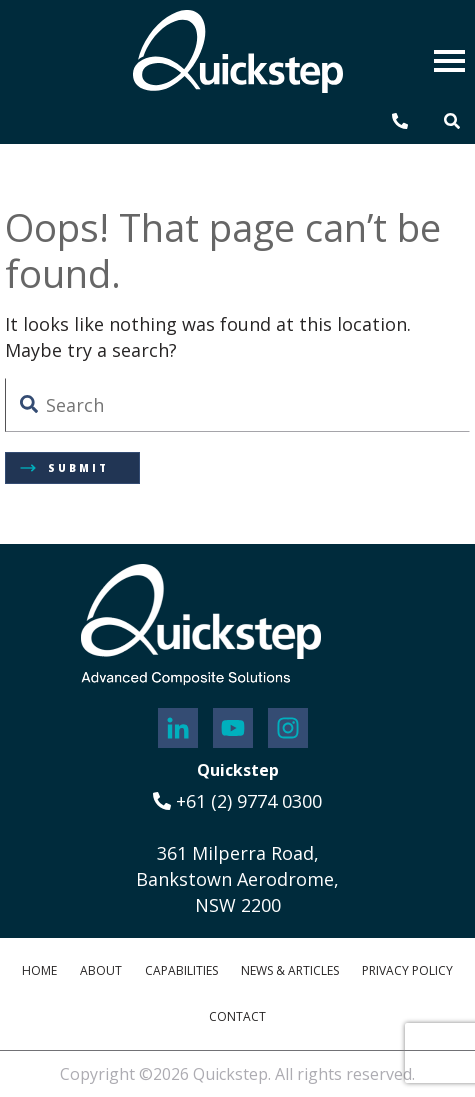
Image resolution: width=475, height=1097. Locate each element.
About (101, 970)
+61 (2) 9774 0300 (237, 801)
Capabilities (181, 970)
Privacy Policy (407, 970)
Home (39, 970)
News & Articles (290, 970)
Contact (237, 1016)
